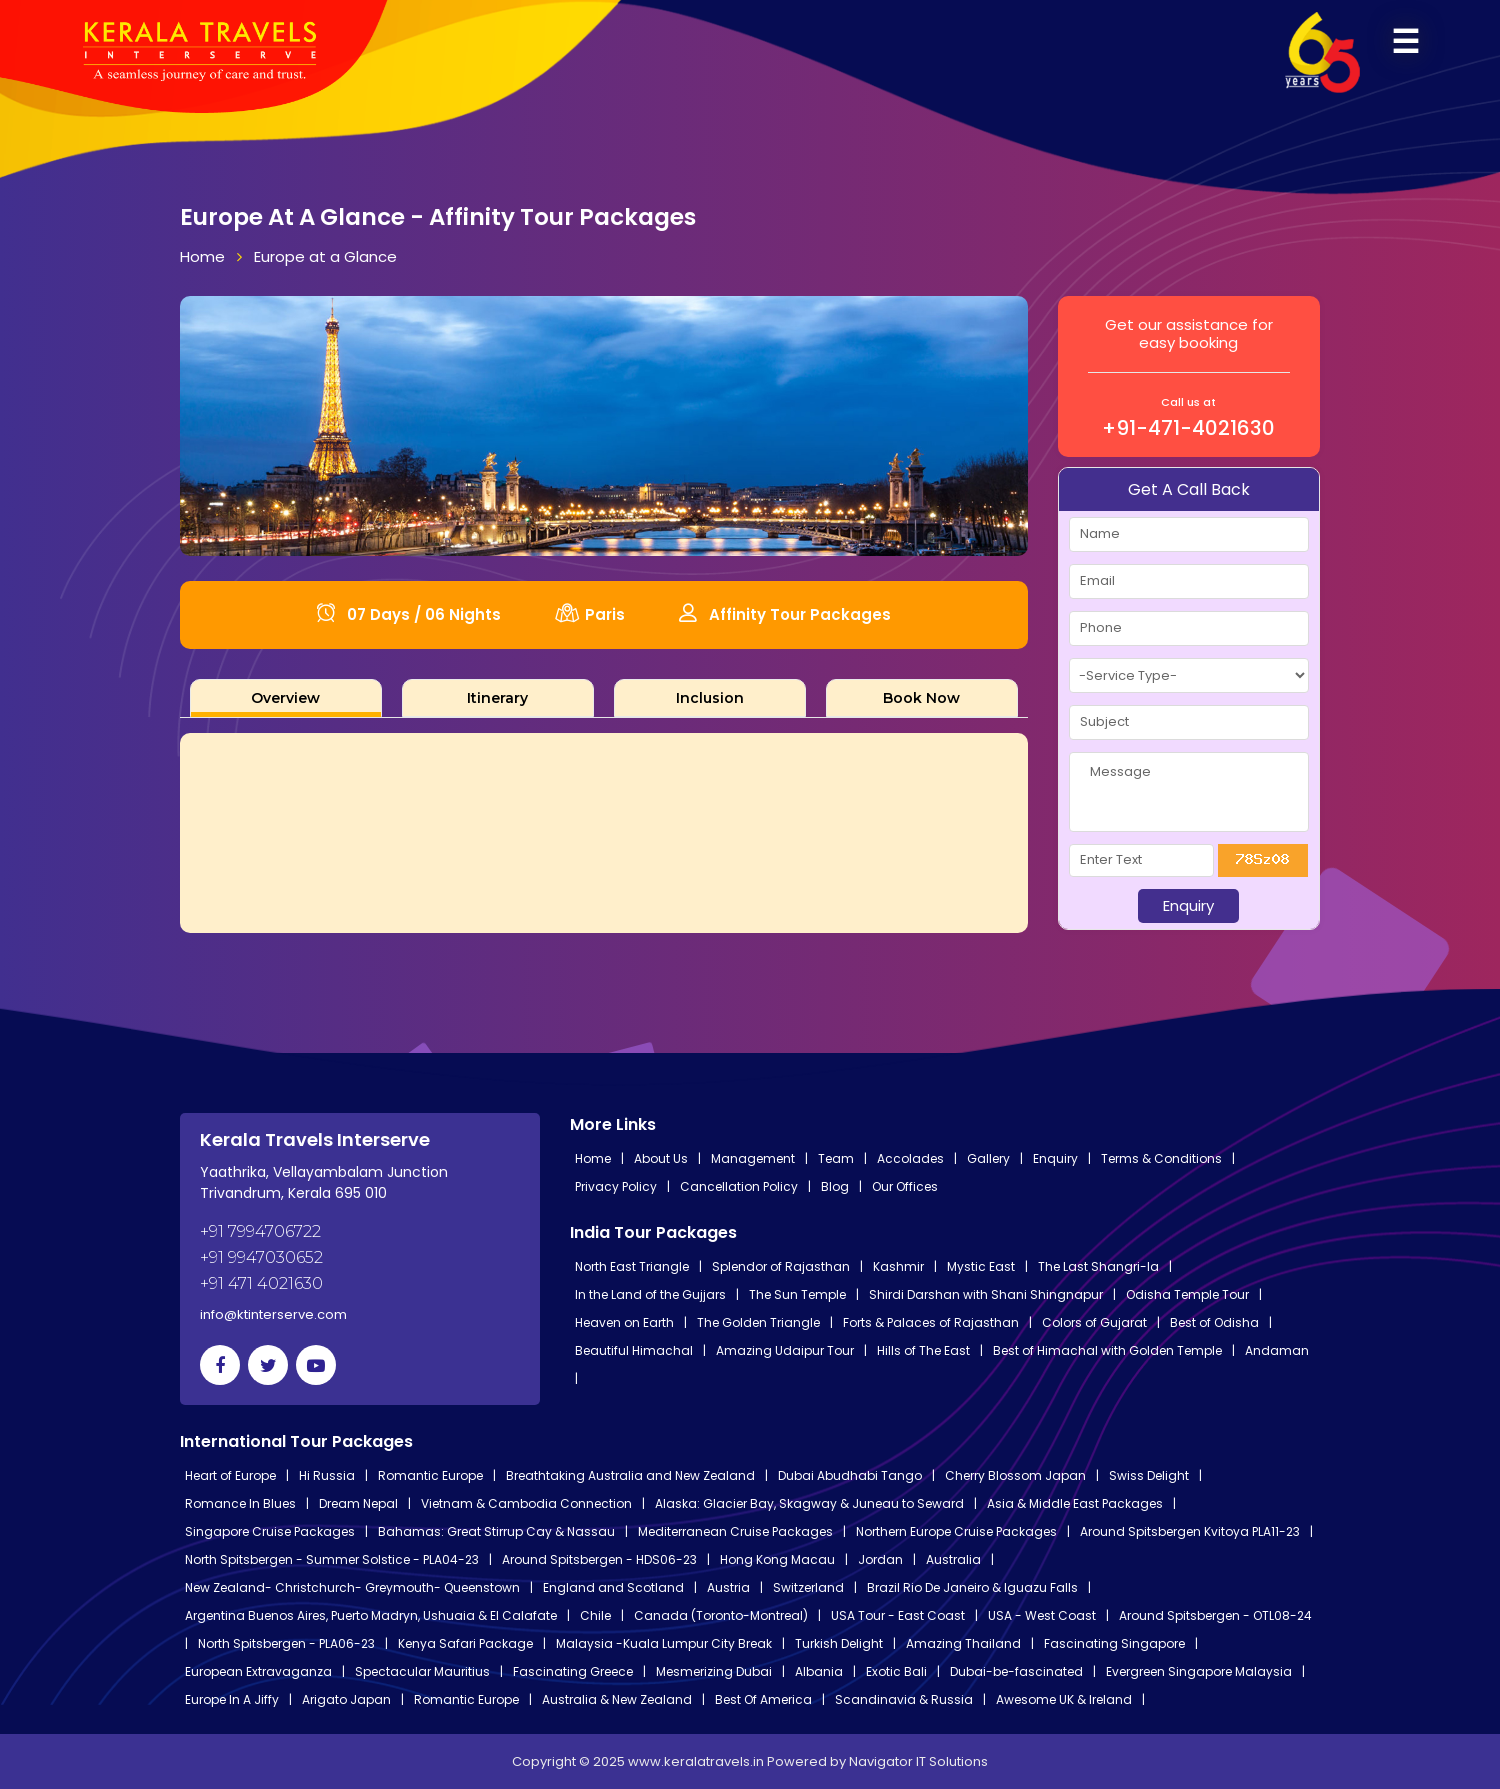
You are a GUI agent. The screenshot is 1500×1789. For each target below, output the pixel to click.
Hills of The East (923, 1350)
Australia (953, 1559)
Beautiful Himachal (634, 1350)
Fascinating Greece (573, 1671)
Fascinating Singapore (1114, 1643)
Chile (595, 1615)
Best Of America (763, 1699)
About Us (661, 1158)
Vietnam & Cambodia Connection (526, 1503)
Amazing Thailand (963, 1643)
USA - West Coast (1042, 1615)
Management (753, 1158)
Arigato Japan (346, 1699)
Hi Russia (327, 1475)
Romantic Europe (430, 1475)
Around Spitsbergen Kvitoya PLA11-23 (1190, 1531)
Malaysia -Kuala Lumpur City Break (664, 1643)
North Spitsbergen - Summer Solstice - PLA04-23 (332, 1559)
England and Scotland (613, 1587)
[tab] (286, 698)
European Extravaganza (258, 1671)
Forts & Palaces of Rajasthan (931, 1322)
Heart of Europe (230, 1475)
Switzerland (808, 1587)
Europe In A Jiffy (232, 1699)
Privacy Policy (616, 1186)
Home (202, 256)
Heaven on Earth (624, 1322)
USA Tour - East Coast (898, 1615)
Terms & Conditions (1161, 1158)
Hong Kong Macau (777, 1559)
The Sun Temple (797, 1294)
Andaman (1277, 1350)
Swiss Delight (1149, 1475)
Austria (728, 1587)
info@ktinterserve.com (273, 1314)
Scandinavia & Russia (904, 1699)
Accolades (910, 1158)
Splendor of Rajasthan (781, 1266)
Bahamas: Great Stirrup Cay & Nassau (496, 1531)
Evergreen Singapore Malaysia (1199, 1671)
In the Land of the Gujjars (650, 1294)
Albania (819, 1671)
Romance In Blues (240, 1503)
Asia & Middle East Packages (1075, 1503)
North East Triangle (632, 1266)
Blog (835, 1186)
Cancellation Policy (739, 1186)
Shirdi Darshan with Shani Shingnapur (986, 1294)
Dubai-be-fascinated (1016, 1671)
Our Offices (905, 1186)
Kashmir (898, 1266)
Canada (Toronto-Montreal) (721, 1615)
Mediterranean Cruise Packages (735, 1531)
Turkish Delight (839, 1643)
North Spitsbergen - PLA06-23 (286, 1643)
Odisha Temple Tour (1187, 1294)
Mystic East (981, 1266)
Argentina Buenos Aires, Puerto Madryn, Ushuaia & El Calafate (371, 1615)
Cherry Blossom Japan (1015, 1475)
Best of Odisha (1214, 1322)
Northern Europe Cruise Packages (956, 1531)
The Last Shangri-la (1098, 1266)
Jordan (880, 1559)
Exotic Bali (896, 1671)
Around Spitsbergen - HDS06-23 (599, 1559)
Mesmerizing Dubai (714, 1671)
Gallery (988, 1158)
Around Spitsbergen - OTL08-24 (1215, 1615)
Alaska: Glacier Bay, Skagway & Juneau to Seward (809, 1503)
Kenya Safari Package (465, 1643)
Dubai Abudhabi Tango (850, 1475)
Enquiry (1055, 1158)
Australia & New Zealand (617, 1699)
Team (836, 1158)
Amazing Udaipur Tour (785, 1350)
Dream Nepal (358, 1503)
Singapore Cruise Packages (270, 1531)
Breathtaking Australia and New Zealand (630, 1475)
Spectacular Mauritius (422, 1671)
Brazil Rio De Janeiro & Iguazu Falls (972, 1587)
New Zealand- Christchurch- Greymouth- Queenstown (352, 1587)
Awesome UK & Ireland (1064, 1699)
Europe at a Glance (325, 256)
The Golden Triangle (758, 1322)
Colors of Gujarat (1094, 1322)
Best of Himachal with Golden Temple (1107, 1350)
